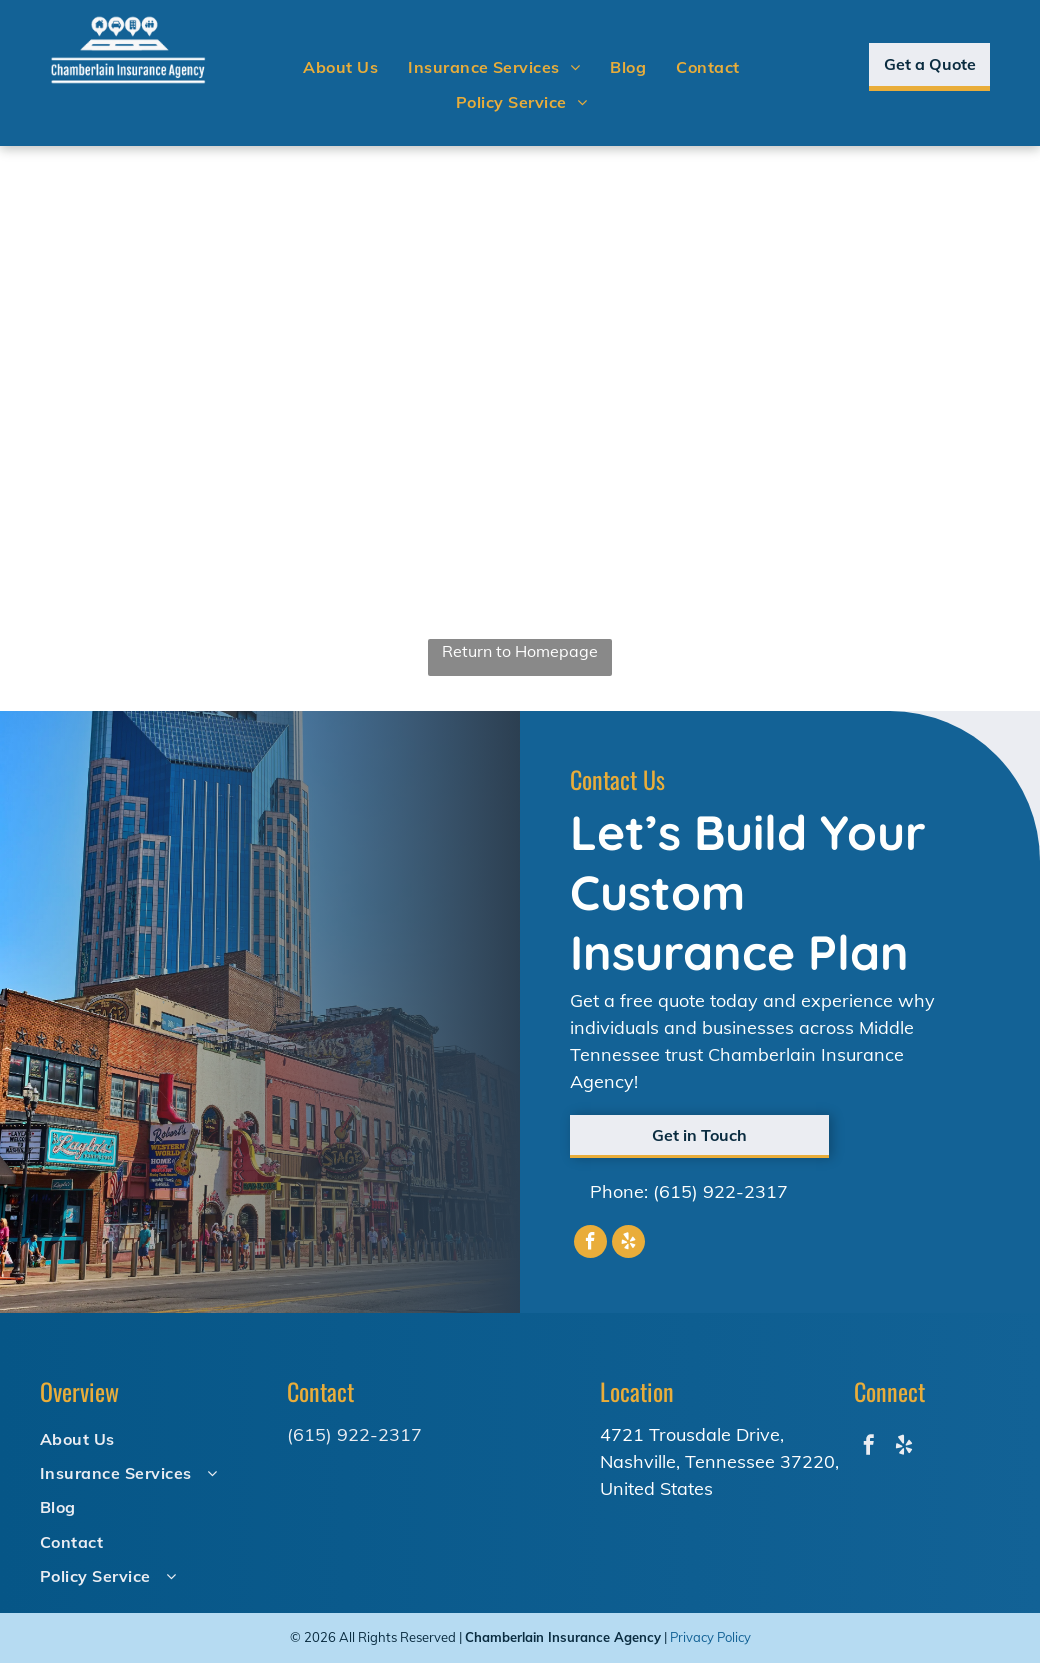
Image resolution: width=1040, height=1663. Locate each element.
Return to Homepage (520, 651)
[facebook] (590, 1244)
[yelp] (628, 1244)
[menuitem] (340, 67)
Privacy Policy (710, 1637)
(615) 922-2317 (720, 1191)
